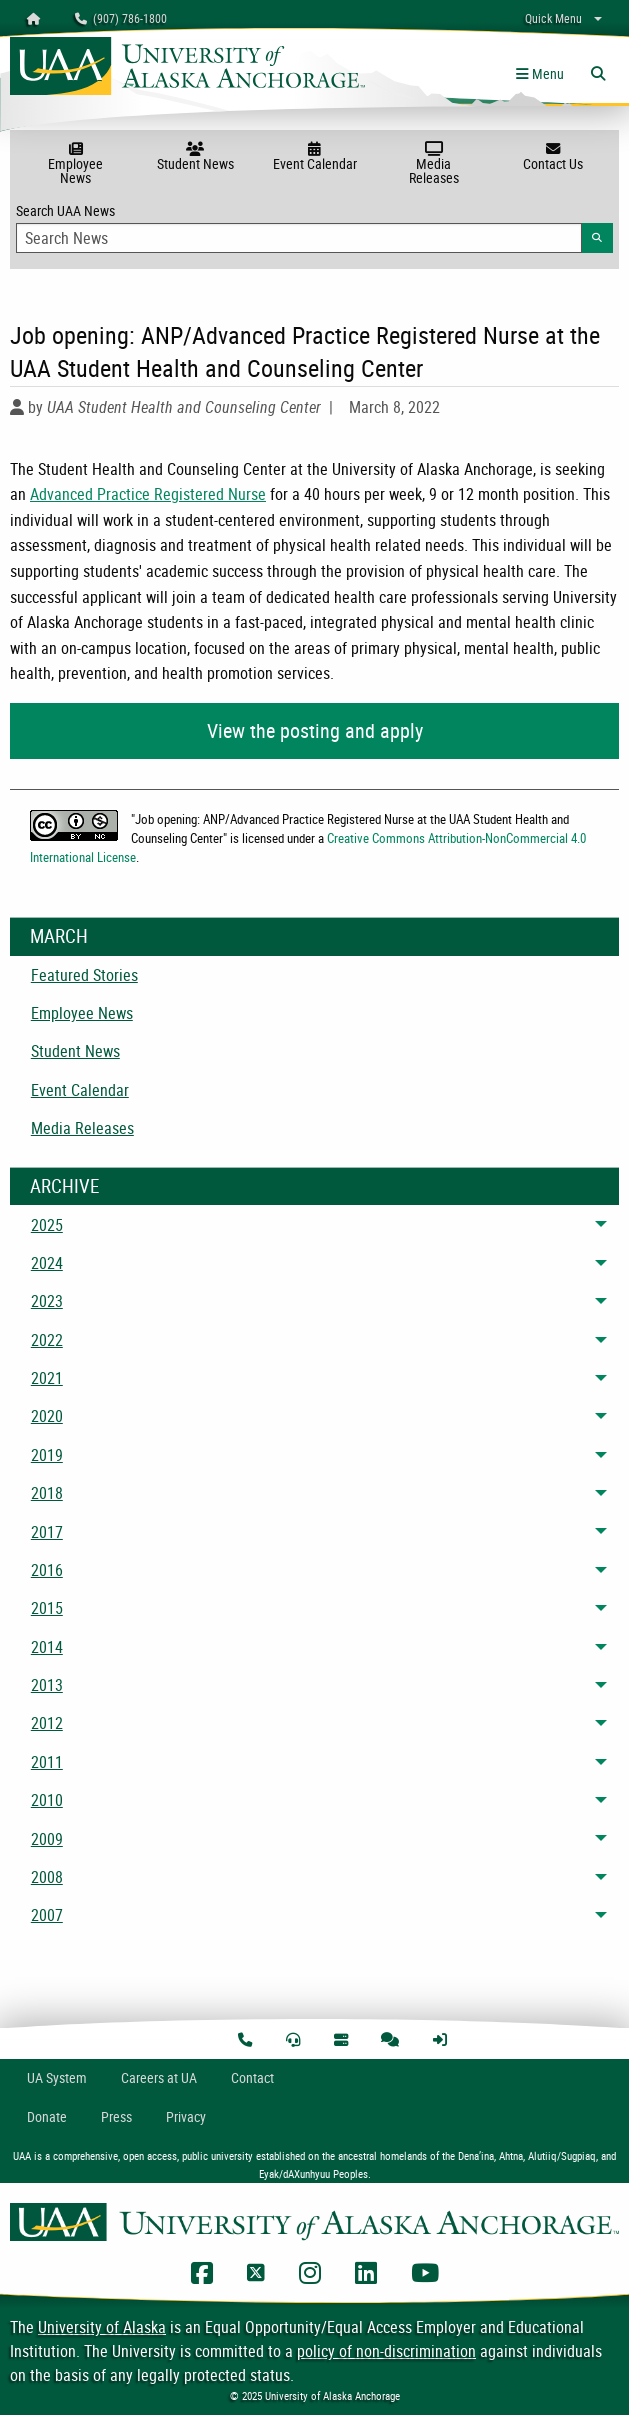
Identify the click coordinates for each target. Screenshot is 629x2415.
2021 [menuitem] (47, 1378)
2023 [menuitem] (47, 1301)
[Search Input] (299, 238)
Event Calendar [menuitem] (80, 1090)
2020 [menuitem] (47, 1416)
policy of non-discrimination (386, 2351)
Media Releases (433, 164)
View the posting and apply (315, 730)
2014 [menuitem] (47, 1647)
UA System (57, 2077)
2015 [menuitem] (47, 1608)
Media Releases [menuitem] (82, 1128)
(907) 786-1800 (121, 18)
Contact (252, 2077)
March (59, 936)
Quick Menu (553, 18)
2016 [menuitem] (47, 1570)
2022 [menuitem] (47, 1340)
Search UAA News (314, 227)
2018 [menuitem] (47, 1493)
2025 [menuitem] (47, 1225)
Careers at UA (159, 2077)
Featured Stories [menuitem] (84, 975)
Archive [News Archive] (64, 1186)
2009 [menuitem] (47, 1839)
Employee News (75, 164)
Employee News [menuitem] (82, 1013)
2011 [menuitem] (47, 1762)
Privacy (186, 2116)
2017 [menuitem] (47, 1532)
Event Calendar (314, 157)
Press (116, 2116)
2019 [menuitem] (47, 1455)
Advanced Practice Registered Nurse (148, 494)
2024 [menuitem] (47, 1263)
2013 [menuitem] (47, 1685)
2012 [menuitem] (47, 1723)
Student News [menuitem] (75, 1051)
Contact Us (553, 157)
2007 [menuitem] (47, 1915)
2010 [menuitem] (47, 1800)
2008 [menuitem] (47, 1877)
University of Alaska (102, 2327)
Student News (194, 157)
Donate (47, 2116)
